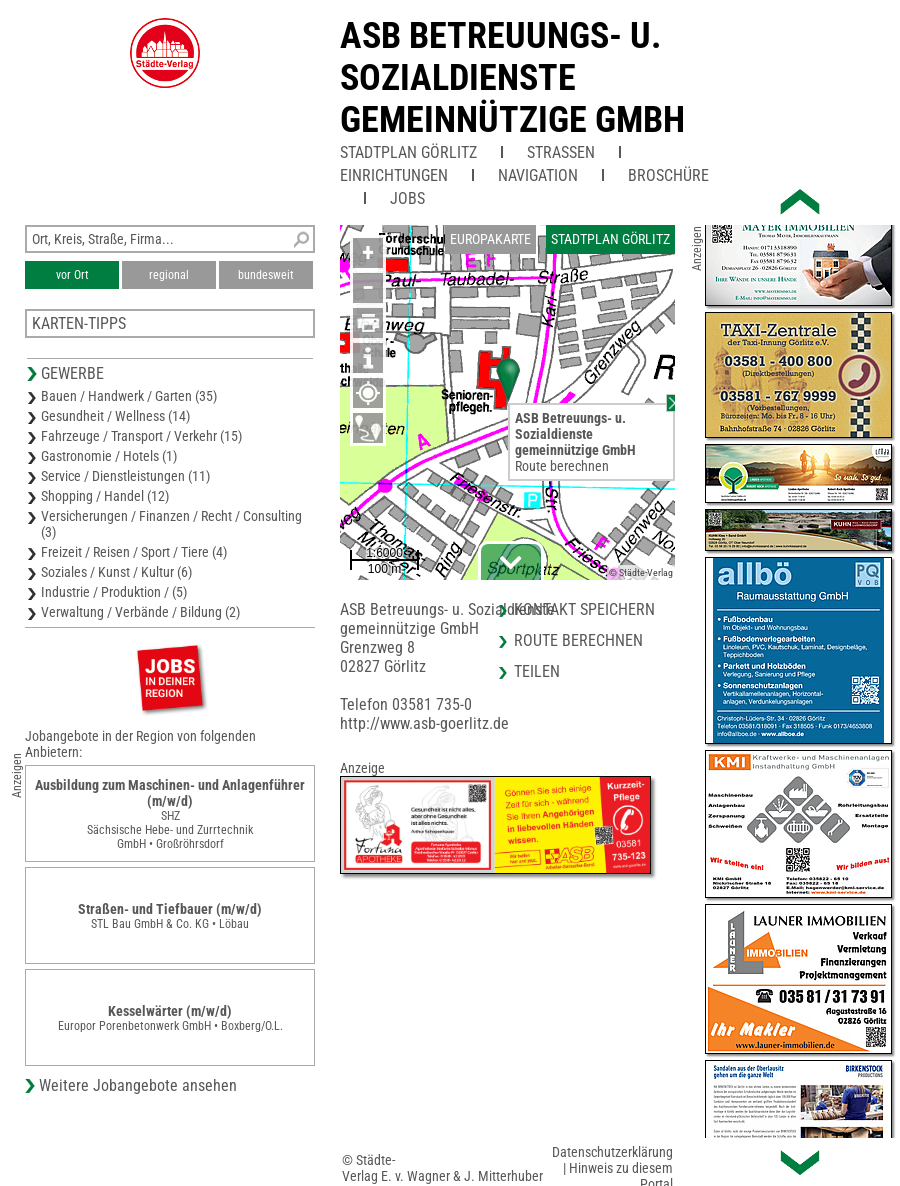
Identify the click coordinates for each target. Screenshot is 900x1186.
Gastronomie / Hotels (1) (109, 456)
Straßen (561, 152)
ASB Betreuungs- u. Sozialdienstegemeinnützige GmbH (512, 78)
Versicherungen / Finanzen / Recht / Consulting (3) (171, 524)
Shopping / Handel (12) (105, 496)
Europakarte (490, 239)
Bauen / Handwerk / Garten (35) (129, 396)
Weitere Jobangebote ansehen (138, 1085)
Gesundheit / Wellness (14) (115, 416)
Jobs (407, 198)
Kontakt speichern (584, 609)
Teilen (537, 671)
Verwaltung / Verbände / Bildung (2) (140, 612)
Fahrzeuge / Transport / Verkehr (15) (141, 436)
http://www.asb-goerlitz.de (424, 723)
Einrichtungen (394, 175)
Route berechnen (562, 466)
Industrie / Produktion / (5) (114, 592)
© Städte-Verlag (641, 572)
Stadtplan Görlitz (408, 152)
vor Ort (72, 275)
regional (169, 275)
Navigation (538, 175)
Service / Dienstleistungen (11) (125, 476)
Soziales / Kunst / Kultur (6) (116, 572)
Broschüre (668, 175)
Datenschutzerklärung (612, 1152)
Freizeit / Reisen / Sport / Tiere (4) (134, 552)
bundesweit (266, 275)
